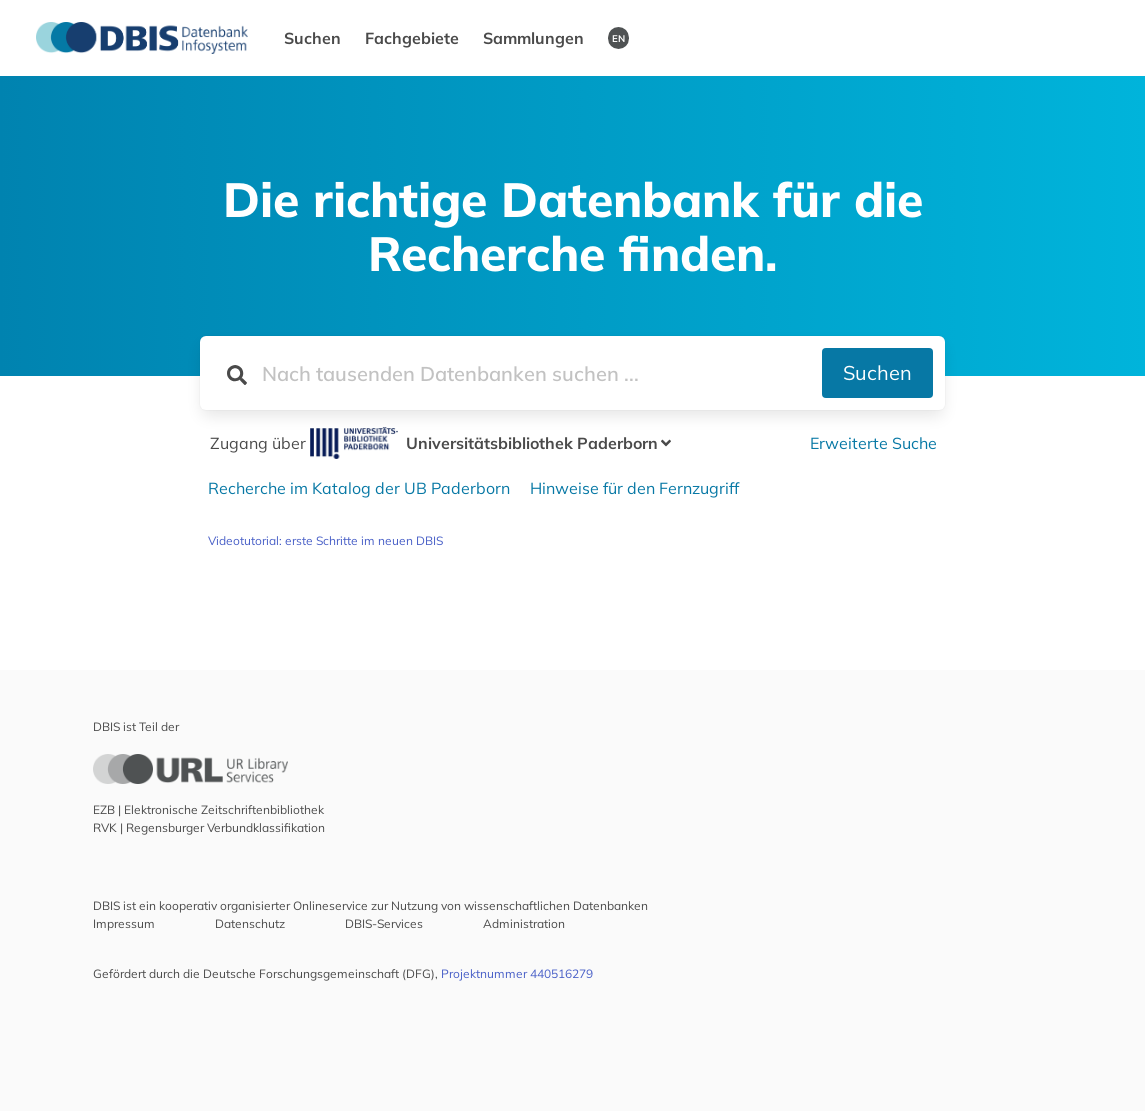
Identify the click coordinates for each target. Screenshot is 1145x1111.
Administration (524, 923)
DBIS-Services (384, 923)
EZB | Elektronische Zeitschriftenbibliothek (208, 809)
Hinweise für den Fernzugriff (634, 488)
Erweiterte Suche (873, 443)
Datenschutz (250, 923)
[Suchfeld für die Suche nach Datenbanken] (510, 373)
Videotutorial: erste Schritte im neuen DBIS (325, 540)
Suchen (312, 38)
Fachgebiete (412, 38)
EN (618, 38)
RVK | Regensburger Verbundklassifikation (209, 827)
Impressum (124, 923)
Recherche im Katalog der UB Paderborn (359, 488)
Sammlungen (533, 38)
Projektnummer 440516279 (517, 973)
